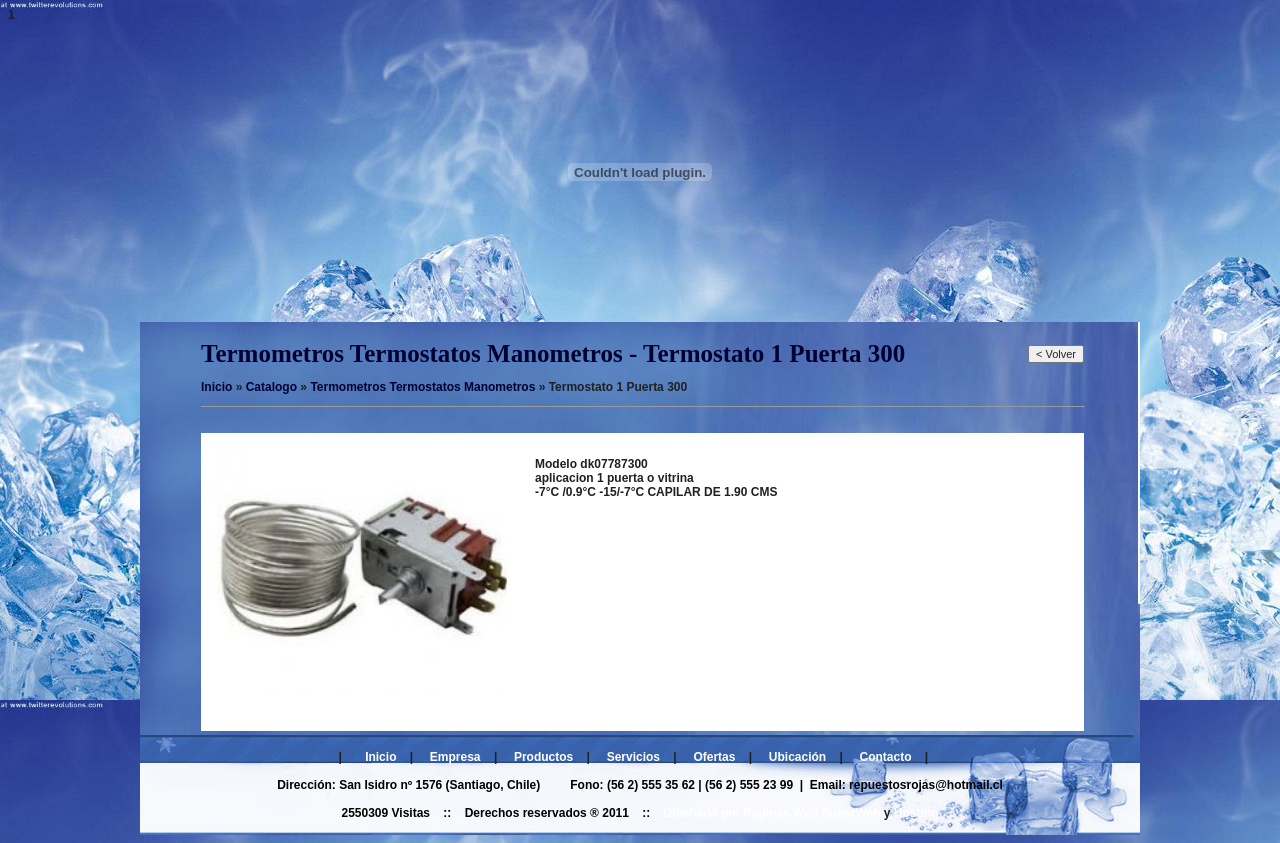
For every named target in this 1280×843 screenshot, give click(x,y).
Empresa (455, 757)
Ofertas (714, 757)
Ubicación (797, 757)
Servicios (633, 757)
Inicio (380, 757)
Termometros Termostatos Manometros (422, 387)
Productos (543, 757)
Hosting (916, 813)
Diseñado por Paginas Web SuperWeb (772, 813)
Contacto (886, 757)
